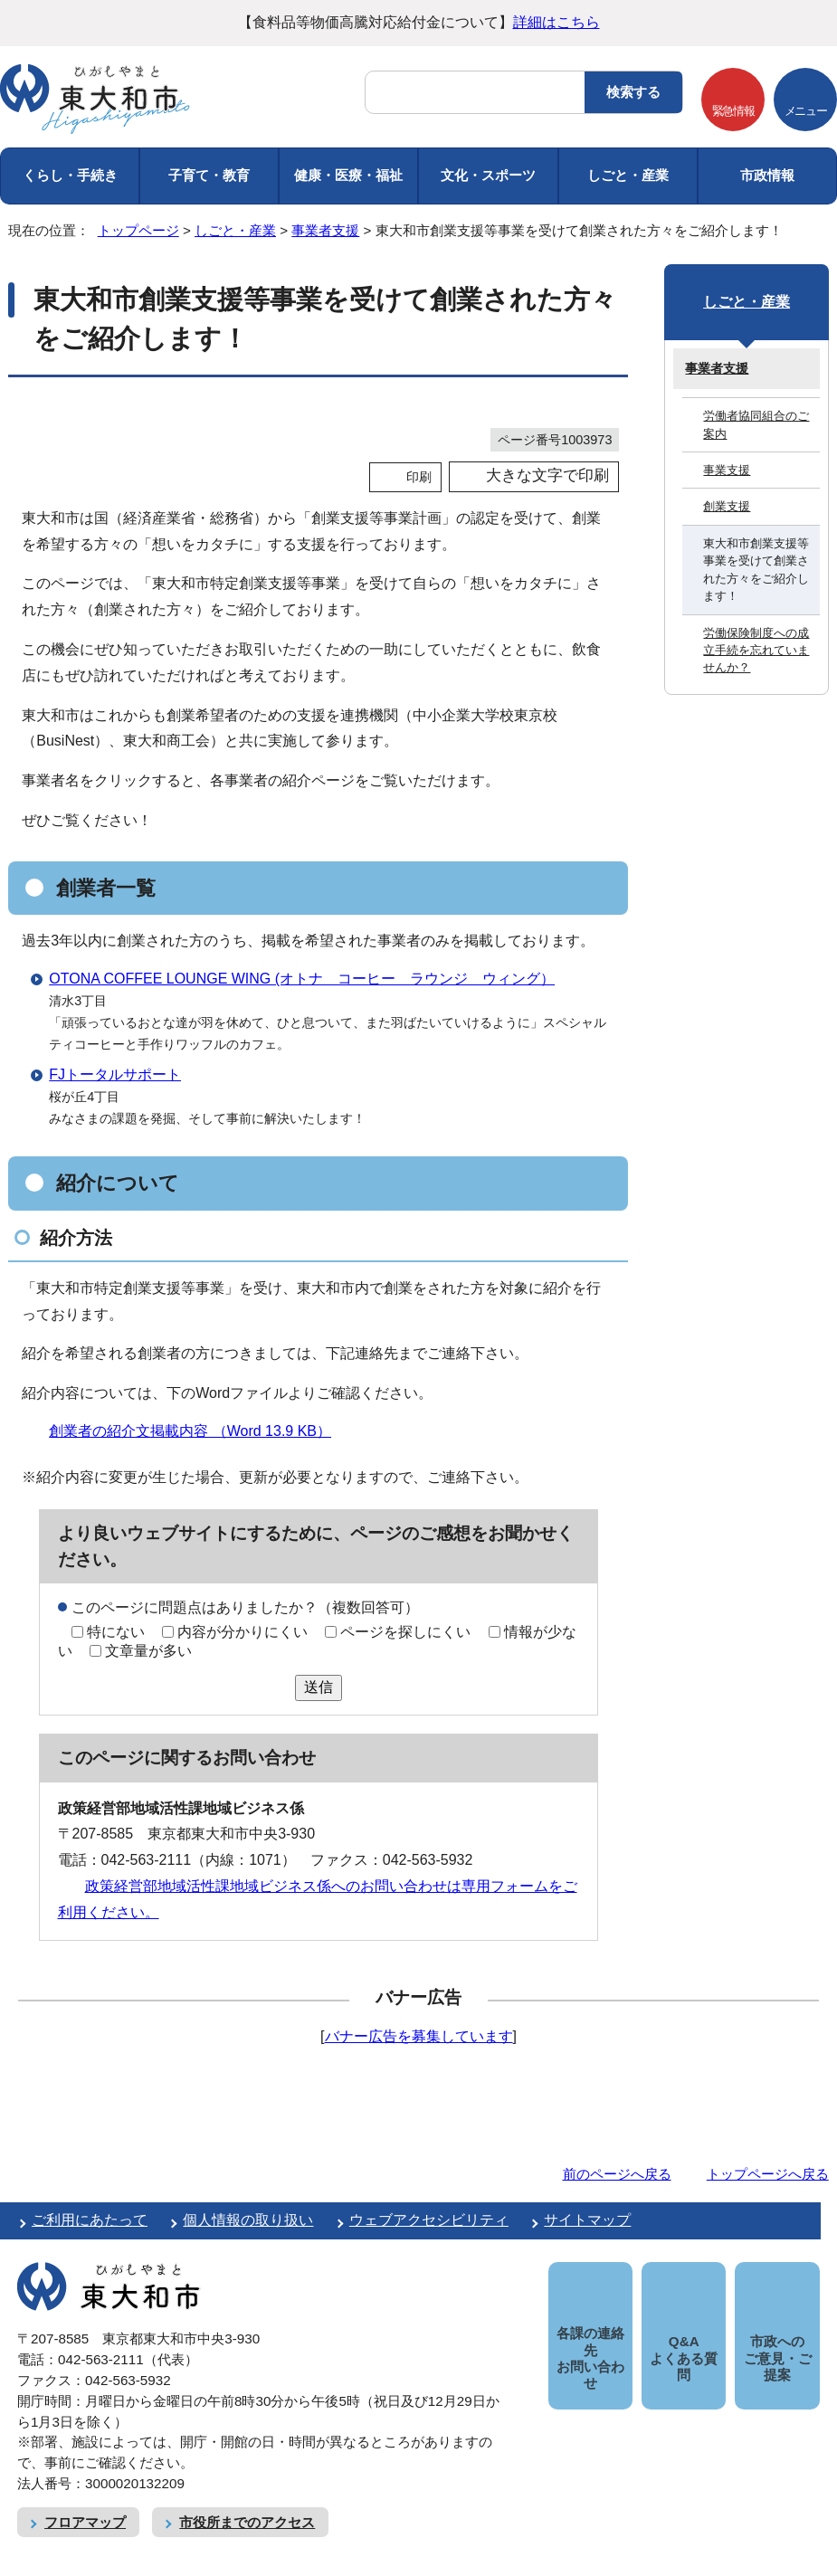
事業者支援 (325, 230)
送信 (318, 1687)
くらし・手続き (70, 175)
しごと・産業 (628, 175)
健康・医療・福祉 (348, 175)
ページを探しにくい (405, 1632)
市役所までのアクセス (247, 2501)
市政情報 (767, 175)
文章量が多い (148, 1651)
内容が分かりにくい (242, 1632)
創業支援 (726, 506)
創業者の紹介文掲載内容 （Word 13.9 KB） (198, 1431)
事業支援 (726, 470)
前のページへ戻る (617, 2174)
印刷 (419, 477)
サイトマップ (587, 2220)
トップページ (138, 230)
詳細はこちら (556, 22)
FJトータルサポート (115, 1074)
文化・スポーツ (488, 175)
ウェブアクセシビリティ (429, 2220)
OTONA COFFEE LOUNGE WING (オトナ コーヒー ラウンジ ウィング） (302, 978)
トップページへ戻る (768, 2174)
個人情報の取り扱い (248, 2220)
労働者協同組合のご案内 (756, 424)
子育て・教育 (209, 175)
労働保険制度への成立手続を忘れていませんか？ (756, 650)
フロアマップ (85, 2501)
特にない (116, 1632)
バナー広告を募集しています (419, 2036)
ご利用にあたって (89, 2220)
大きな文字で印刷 (547, 475)
